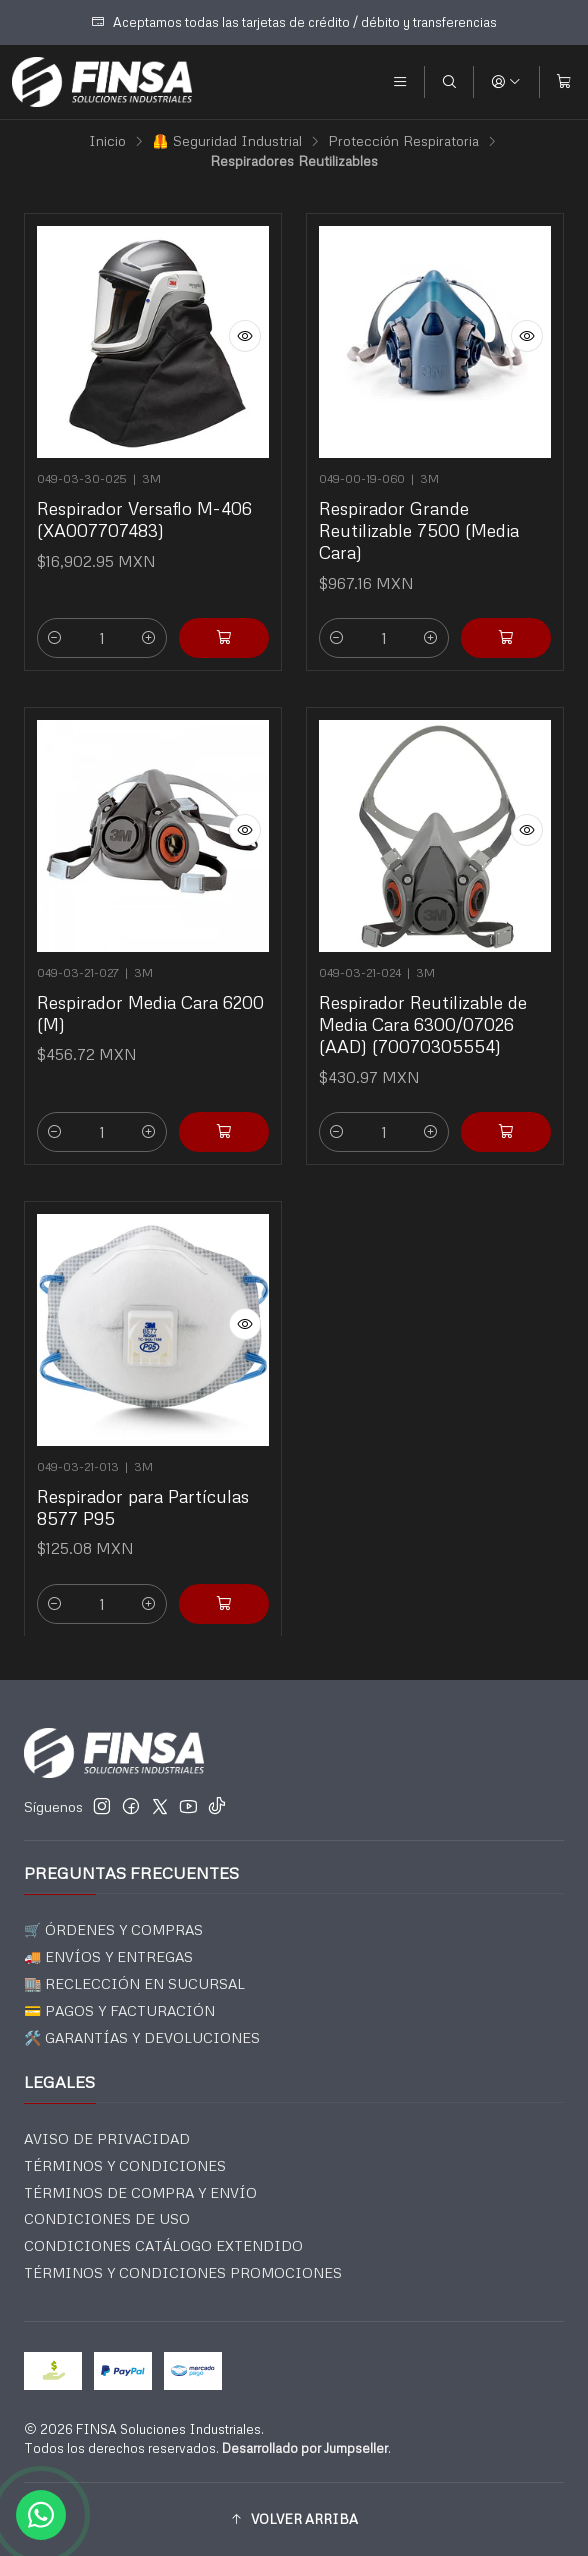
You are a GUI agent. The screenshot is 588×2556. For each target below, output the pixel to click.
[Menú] (400, 82)
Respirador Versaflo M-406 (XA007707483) (144, 519)
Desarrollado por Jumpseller (305, 2448)
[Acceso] (506, 82)
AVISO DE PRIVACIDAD (107, 2138)
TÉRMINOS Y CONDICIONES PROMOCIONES (183, 2272)
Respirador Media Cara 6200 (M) (150, 1006)
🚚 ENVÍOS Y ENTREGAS (108, 1956)
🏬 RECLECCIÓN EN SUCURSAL (134, 1983)
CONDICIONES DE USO (107, 2218)
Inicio (107, 141)
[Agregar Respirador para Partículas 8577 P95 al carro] (216, 1586)
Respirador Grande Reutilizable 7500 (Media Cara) (419, 530)
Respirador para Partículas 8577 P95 (143, 1499)
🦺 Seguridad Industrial (227, 141)
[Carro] (564, 82)
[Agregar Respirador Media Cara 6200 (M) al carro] (216, 1113)
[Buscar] (449, 82)
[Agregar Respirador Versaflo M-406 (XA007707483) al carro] (224, 638)
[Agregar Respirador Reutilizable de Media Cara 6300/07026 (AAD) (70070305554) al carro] (498, 1113)
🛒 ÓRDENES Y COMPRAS (113, 1929)
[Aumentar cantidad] (149, 638)
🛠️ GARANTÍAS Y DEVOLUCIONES (142, 2037)
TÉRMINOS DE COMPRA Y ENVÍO (140, 2192)
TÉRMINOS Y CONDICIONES (125, 2165)
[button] (294, 2519)
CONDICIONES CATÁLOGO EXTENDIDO (163, 2245)
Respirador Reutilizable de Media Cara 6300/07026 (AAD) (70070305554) (424, 1016)
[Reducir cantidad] (55, 638)
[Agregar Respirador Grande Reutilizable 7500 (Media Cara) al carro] (506, 638)
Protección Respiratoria (403, 141)
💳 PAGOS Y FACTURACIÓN (119, 2010)
